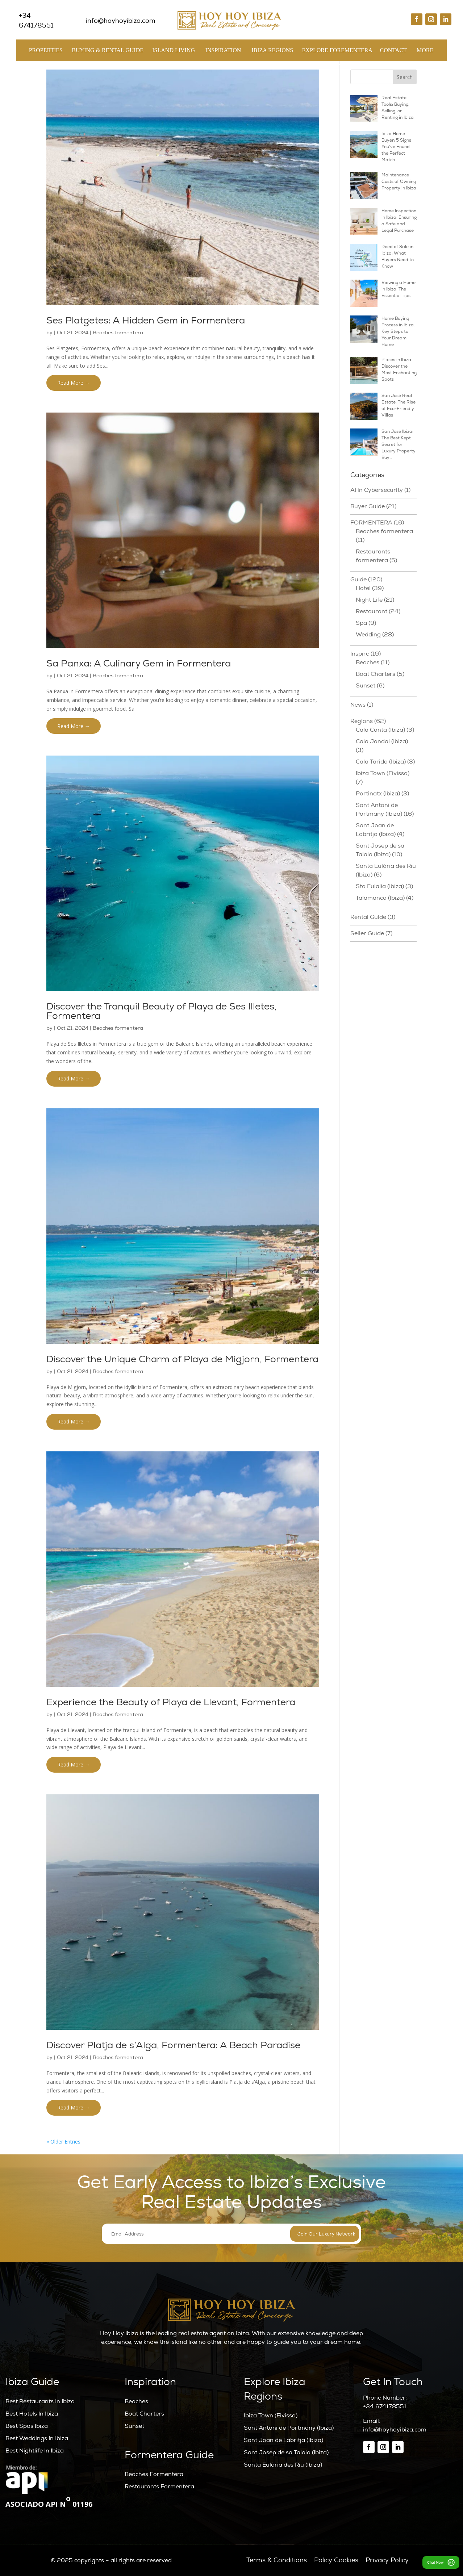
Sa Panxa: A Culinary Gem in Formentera (138, 663)
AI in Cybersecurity (376, 490)
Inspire (359, 654)
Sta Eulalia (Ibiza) (380, 886)
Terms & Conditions (276, 2560)
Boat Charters (375, 674)
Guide (358, 579)
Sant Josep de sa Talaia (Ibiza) (286, 2452)
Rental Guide (368, 917)
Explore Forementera (337, 52)
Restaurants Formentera (159, 2486)
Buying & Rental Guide (107, 52)
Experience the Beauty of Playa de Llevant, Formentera (170, 1702)
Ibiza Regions (272, 52)
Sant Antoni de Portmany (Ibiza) (289, 2427)
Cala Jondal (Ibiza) (382, 741)
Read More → (73, 382)
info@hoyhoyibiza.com (394, 2429)
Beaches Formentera (154, 2474)
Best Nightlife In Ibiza (34, 2450)
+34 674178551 (384, 2406)
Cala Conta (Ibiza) (380, 729)
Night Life (369, 599)
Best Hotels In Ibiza (31, 2413)
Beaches (367, 662)
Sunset (365, 685)
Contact (393, 50)
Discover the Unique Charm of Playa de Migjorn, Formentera (182, 1359)
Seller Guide (367, 933)
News (358, 705)
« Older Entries (63, 2141)
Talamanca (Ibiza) (380, 898)
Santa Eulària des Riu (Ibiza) (283, 2464)
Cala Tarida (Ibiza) (381, 761)
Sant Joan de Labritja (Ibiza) (283, 2440)
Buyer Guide (367, 506)
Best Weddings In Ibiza (36, 2438)
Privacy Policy (387, 2560)
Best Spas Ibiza (26, 2426)
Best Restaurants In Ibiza (40, 2401)
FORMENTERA (371, 523)
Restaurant (371, 611)
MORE (425, 52)
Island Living (173, 52)
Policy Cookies (336, 2560)
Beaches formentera (118, 333)
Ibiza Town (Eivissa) (382, 773)
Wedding (368, 634)
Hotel (363, 588)
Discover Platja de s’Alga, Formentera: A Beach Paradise (173, 2045)
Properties (46, 52)
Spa (361, 623)
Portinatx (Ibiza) (378, 793)
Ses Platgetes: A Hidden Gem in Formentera (145, 320)
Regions (361, 721)
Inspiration (223, 52)
